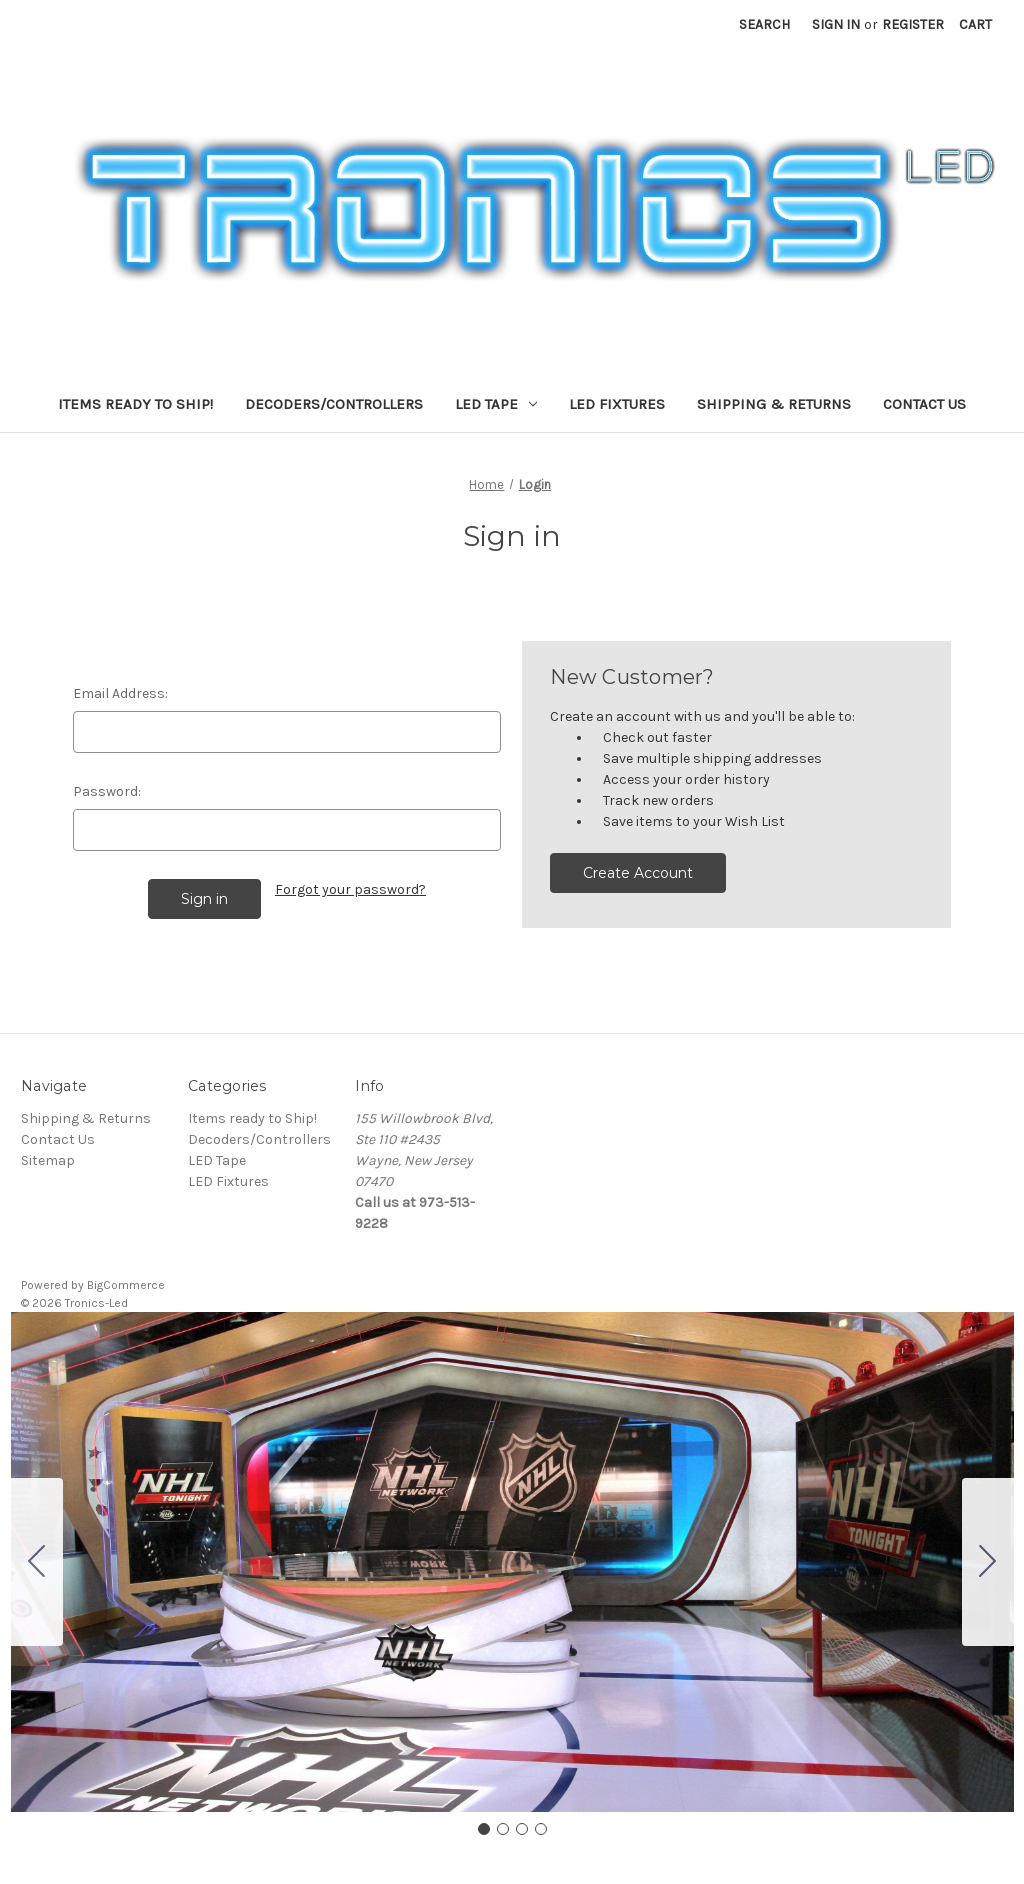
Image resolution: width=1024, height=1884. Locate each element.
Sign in (836, 24)
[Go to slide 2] (988, 1562)
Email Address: (120, 693)
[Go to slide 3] (522, 1829)
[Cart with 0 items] (975, 24)
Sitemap (48, 1160)
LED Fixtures (617, 404)
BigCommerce (126, 1285)
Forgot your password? (350, 889)
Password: (107, 791)
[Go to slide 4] (37, 1562)
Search (764, 24)
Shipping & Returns (774, 404)
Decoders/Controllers (334, 404)
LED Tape (496, 404)
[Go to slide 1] (484, 1829)
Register (913, 24)
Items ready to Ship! (135, 404)
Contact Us (924, 404)
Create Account (638, 873)
